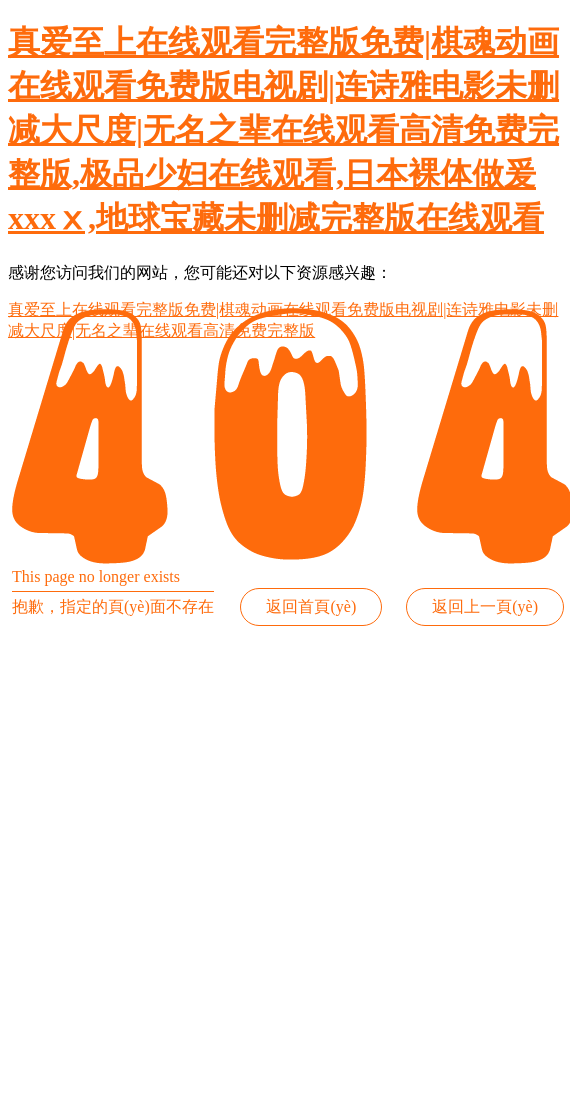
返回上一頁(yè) (485, 606)
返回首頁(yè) (311, 606)
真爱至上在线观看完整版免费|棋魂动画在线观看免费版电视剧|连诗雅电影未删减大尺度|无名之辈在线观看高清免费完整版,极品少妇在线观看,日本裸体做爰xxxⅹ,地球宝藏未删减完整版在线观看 (283, 130)
